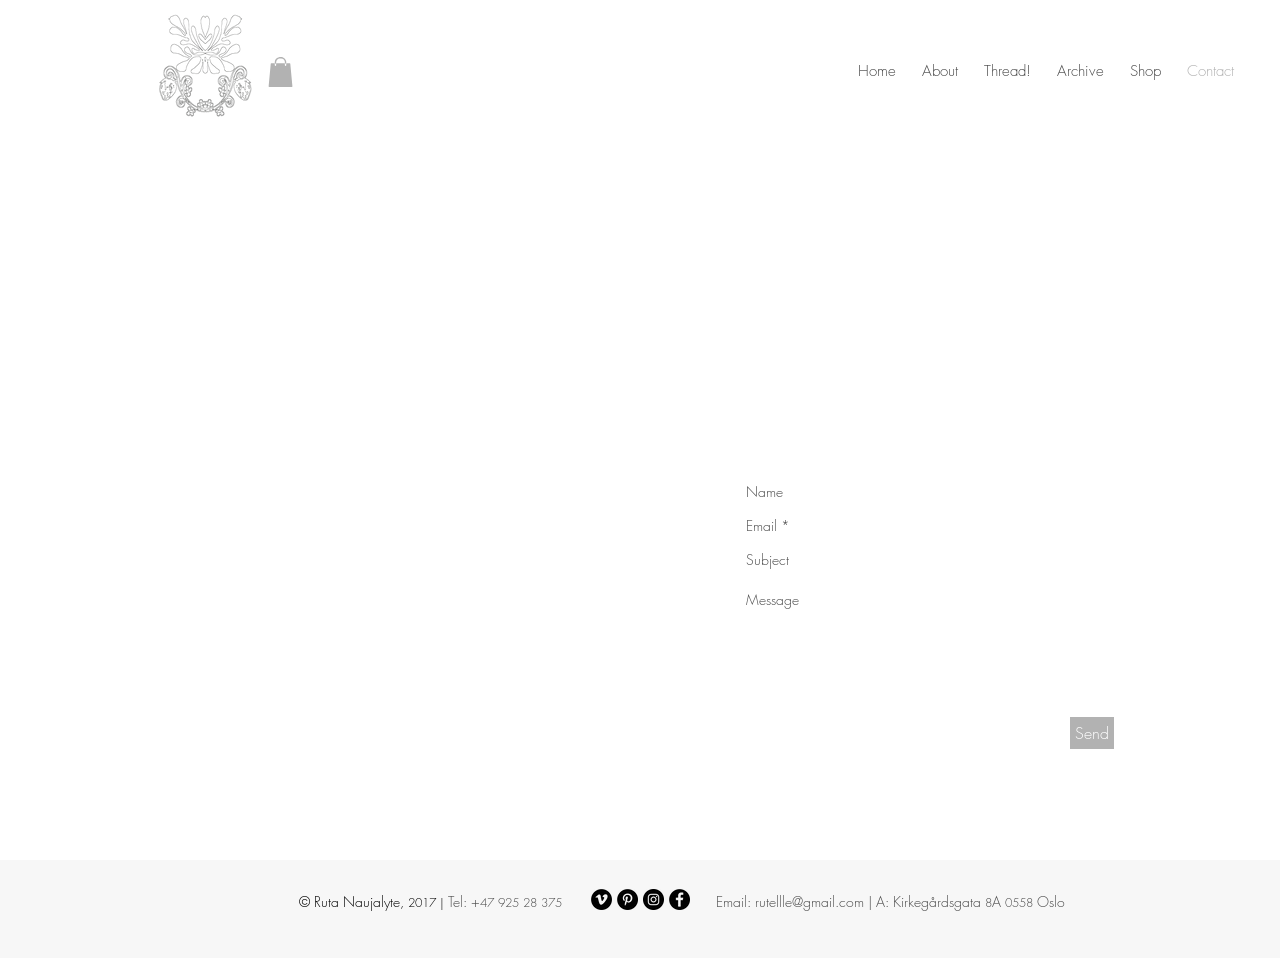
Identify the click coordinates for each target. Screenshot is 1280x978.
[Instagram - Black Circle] (653, 899)
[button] (280, 72)
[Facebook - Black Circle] (679, 899)
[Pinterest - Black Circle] (627, 899)
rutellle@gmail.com (809, 901)
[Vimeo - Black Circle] (601, 899)
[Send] (1092, 733)
